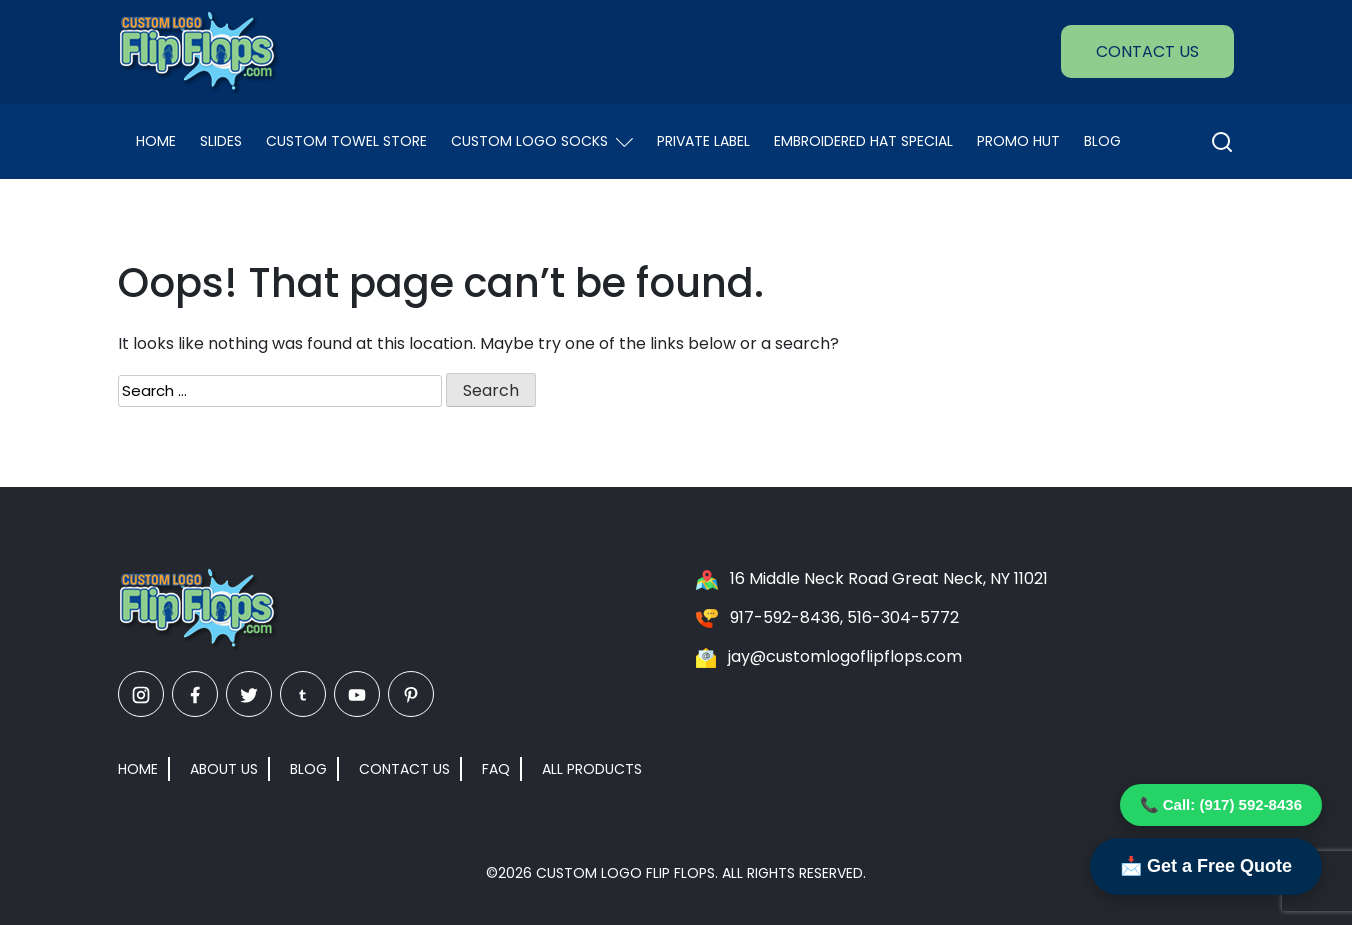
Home (156, 141)
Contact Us (1147, 51)
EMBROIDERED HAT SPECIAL (863, 141)
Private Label (703, 141)
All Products (592, 769)
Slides (221, 141)
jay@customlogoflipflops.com (845, 656)
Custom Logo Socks (542, 141)
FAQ (496, 769)
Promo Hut (1018, 141)
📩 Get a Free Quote (1206, 866)
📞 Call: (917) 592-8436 (1221, 804)
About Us (224, 769)
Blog (1102, 141)
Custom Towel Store (346, 141)
